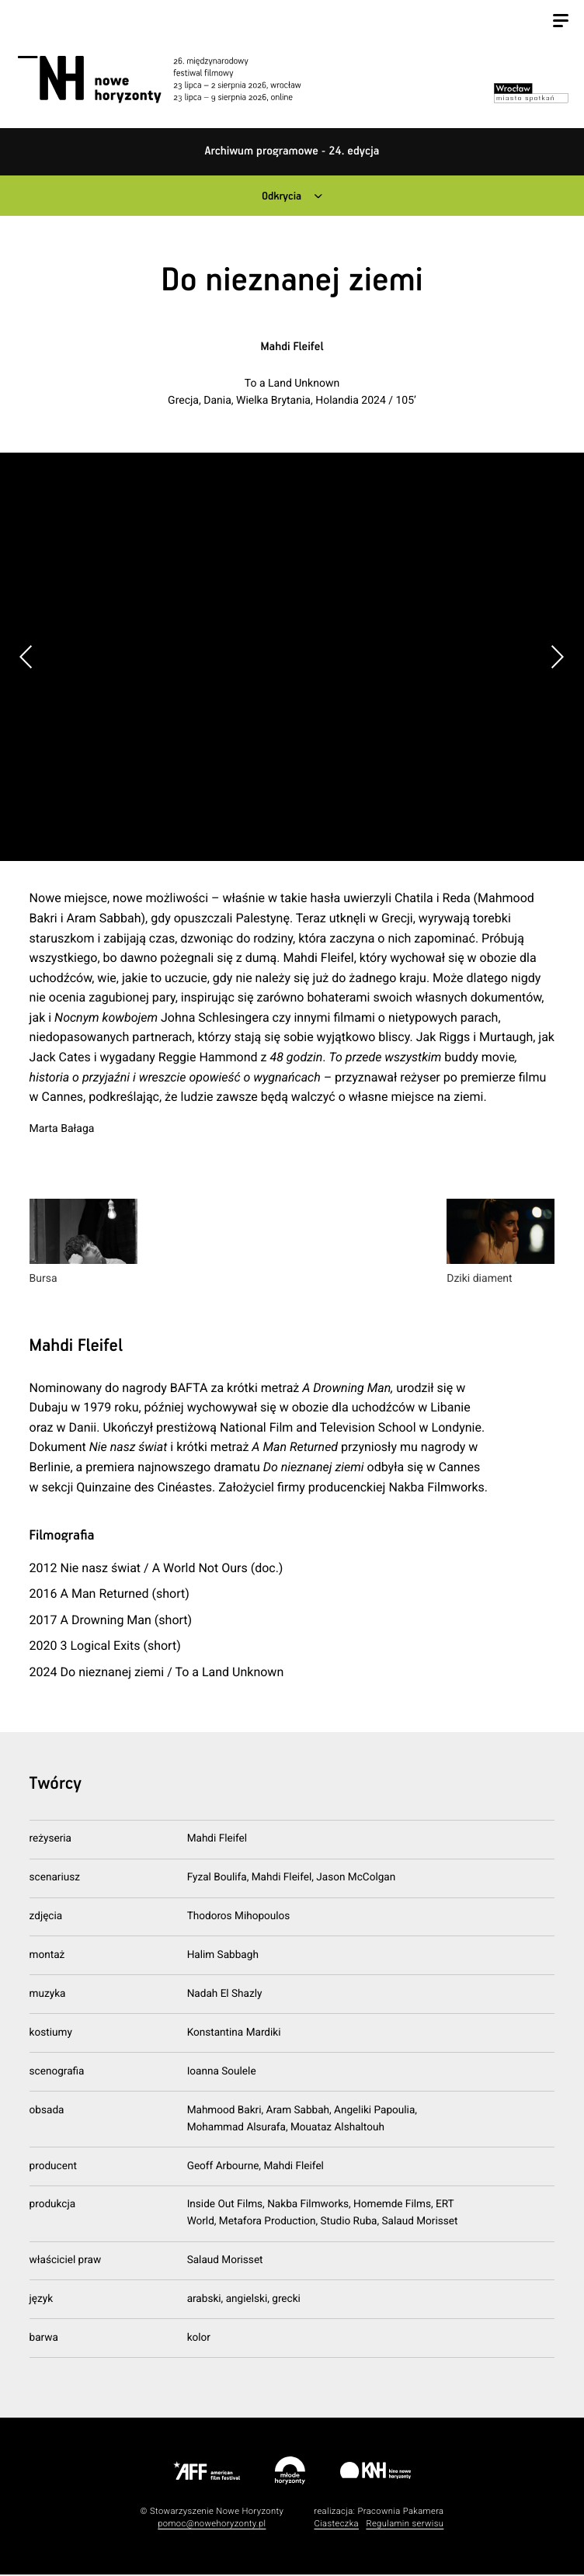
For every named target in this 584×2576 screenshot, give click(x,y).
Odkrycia (280, 196)
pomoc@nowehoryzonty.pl (212, 2525)
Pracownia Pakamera (400, 2512)
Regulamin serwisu (404, 2525)
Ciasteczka (336, 2525)
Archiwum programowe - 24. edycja (292, 151)
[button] (557, 657)
